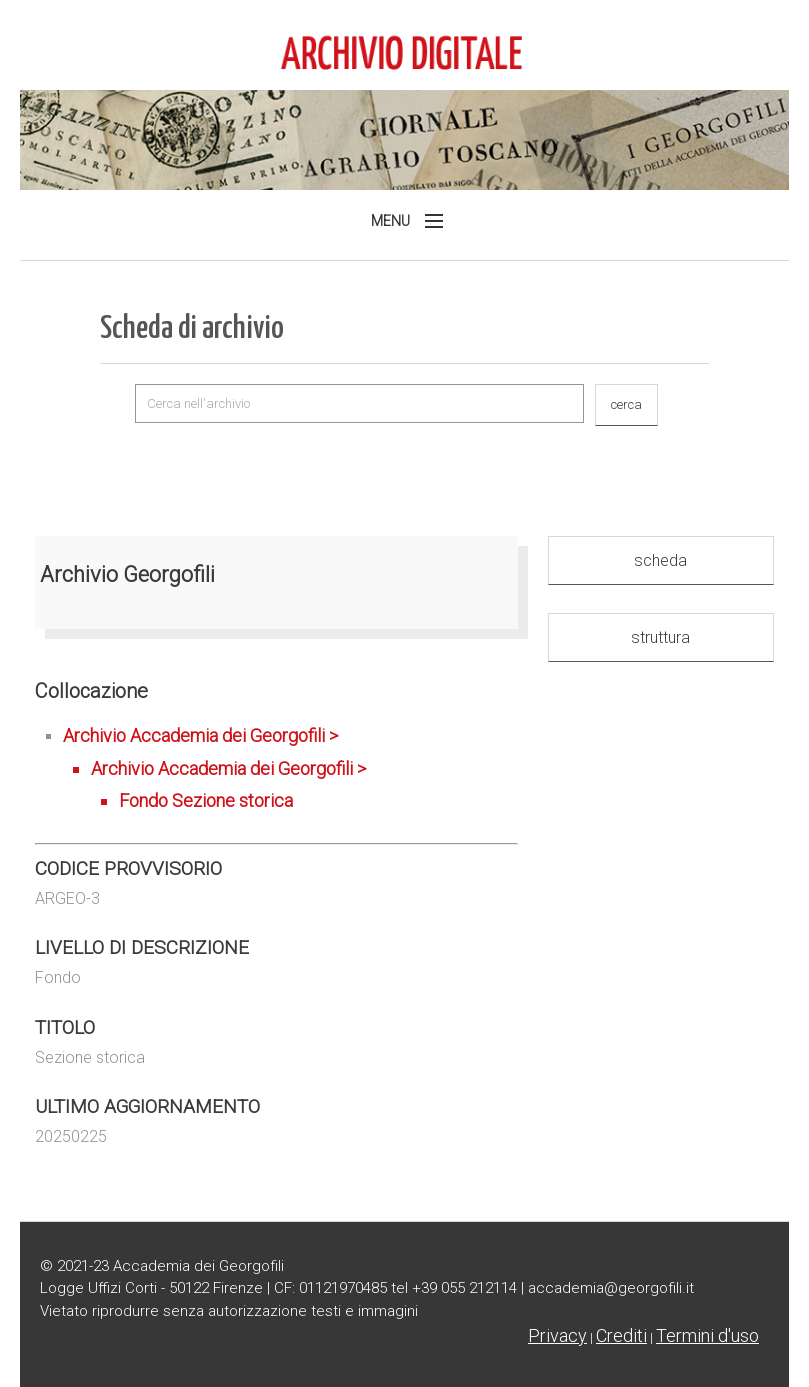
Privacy (557, 1335)
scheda (660, 560)
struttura (660, 637)
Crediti (621, 1335)
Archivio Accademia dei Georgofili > (290, 771)
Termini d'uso (707, 1335)
